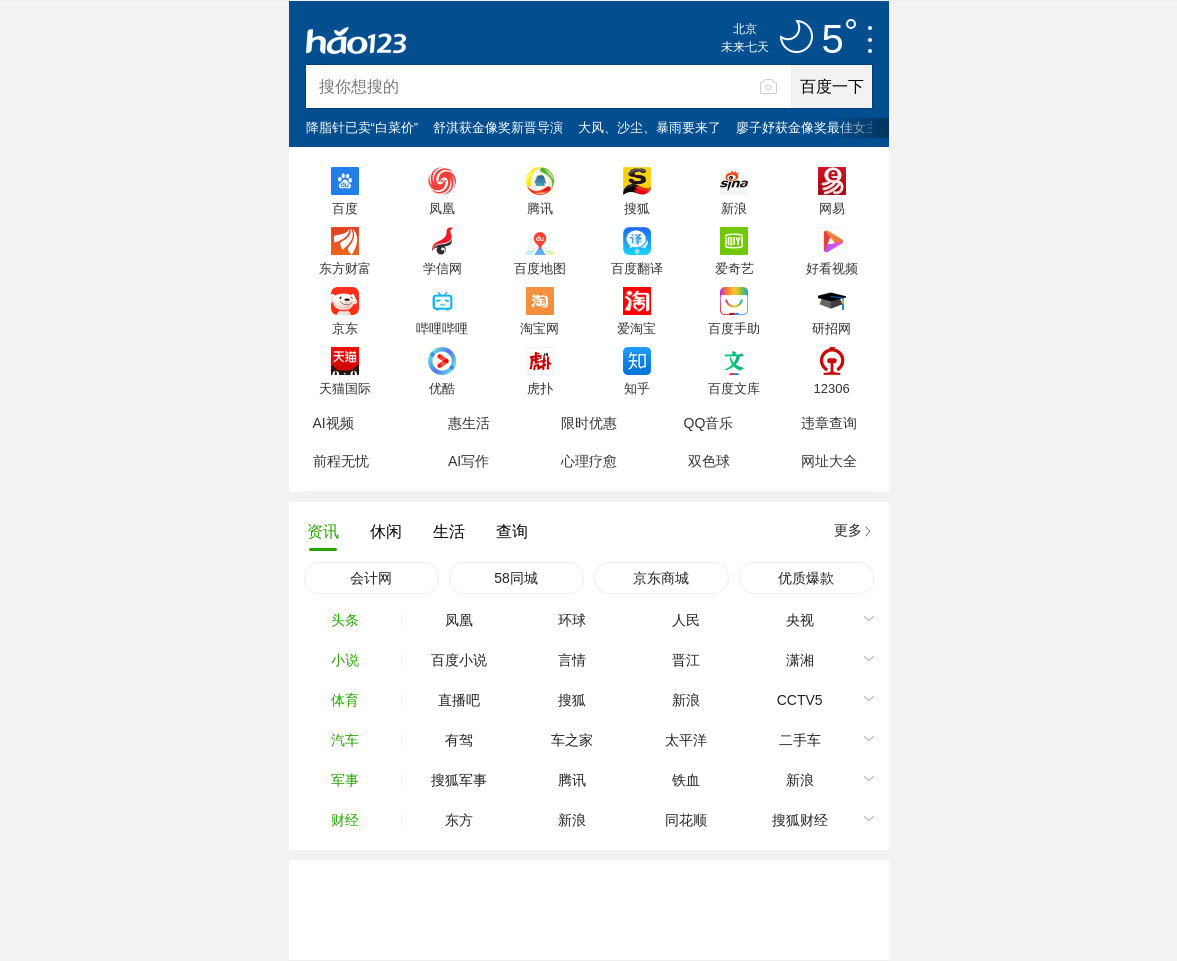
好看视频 (832, 268)
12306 (831, 388)
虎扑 (540, 388)
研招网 (831, 328)
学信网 (442, 268)
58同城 (516, 578)
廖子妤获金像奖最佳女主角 (814, 127)
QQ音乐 (709, 423)
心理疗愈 (589, 461)
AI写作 (468, 461)
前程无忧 (341, 461)
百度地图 (540, 268)
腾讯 (540, 208)
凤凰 (442, 208)
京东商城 (661, 578)
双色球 (709, 461)
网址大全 (829, 461)
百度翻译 (637, 268)
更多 (848, 530)
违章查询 (829, 423)
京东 (345, 328)
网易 (832, 208)
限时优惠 (589, 423)
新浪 (734, 208)
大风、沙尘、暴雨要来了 (649, 127)
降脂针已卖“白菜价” (362, 127)
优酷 (442, 388)
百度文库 (734, 388)
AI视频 (333, 423)
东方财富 (345, 268)
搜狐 (637, 208)
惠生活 (469, 423)
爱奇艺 (734, 268)
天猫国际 (345, 388)
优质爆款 (806, 578)
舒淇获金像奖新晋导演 (498, 127)
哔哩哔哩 (442, 328)
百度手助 (734, 328)
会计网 (371, 578)
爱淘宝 (636, 328)
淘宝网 (539, 328)
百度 (345, 208)
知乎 (637, 388)
